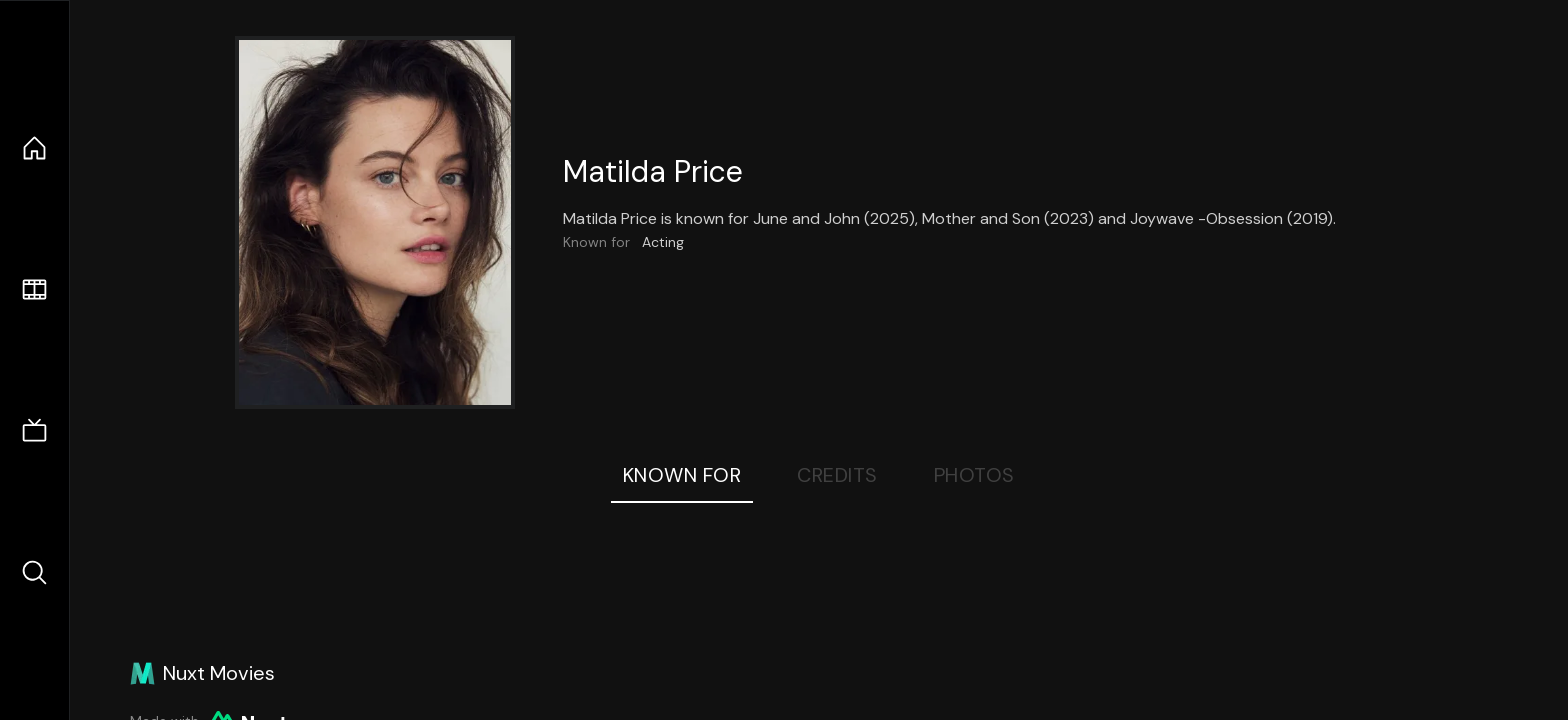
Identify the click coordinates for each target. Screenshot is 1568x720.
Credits (837, 475)
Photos (974, 475)
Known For (682, 475)
